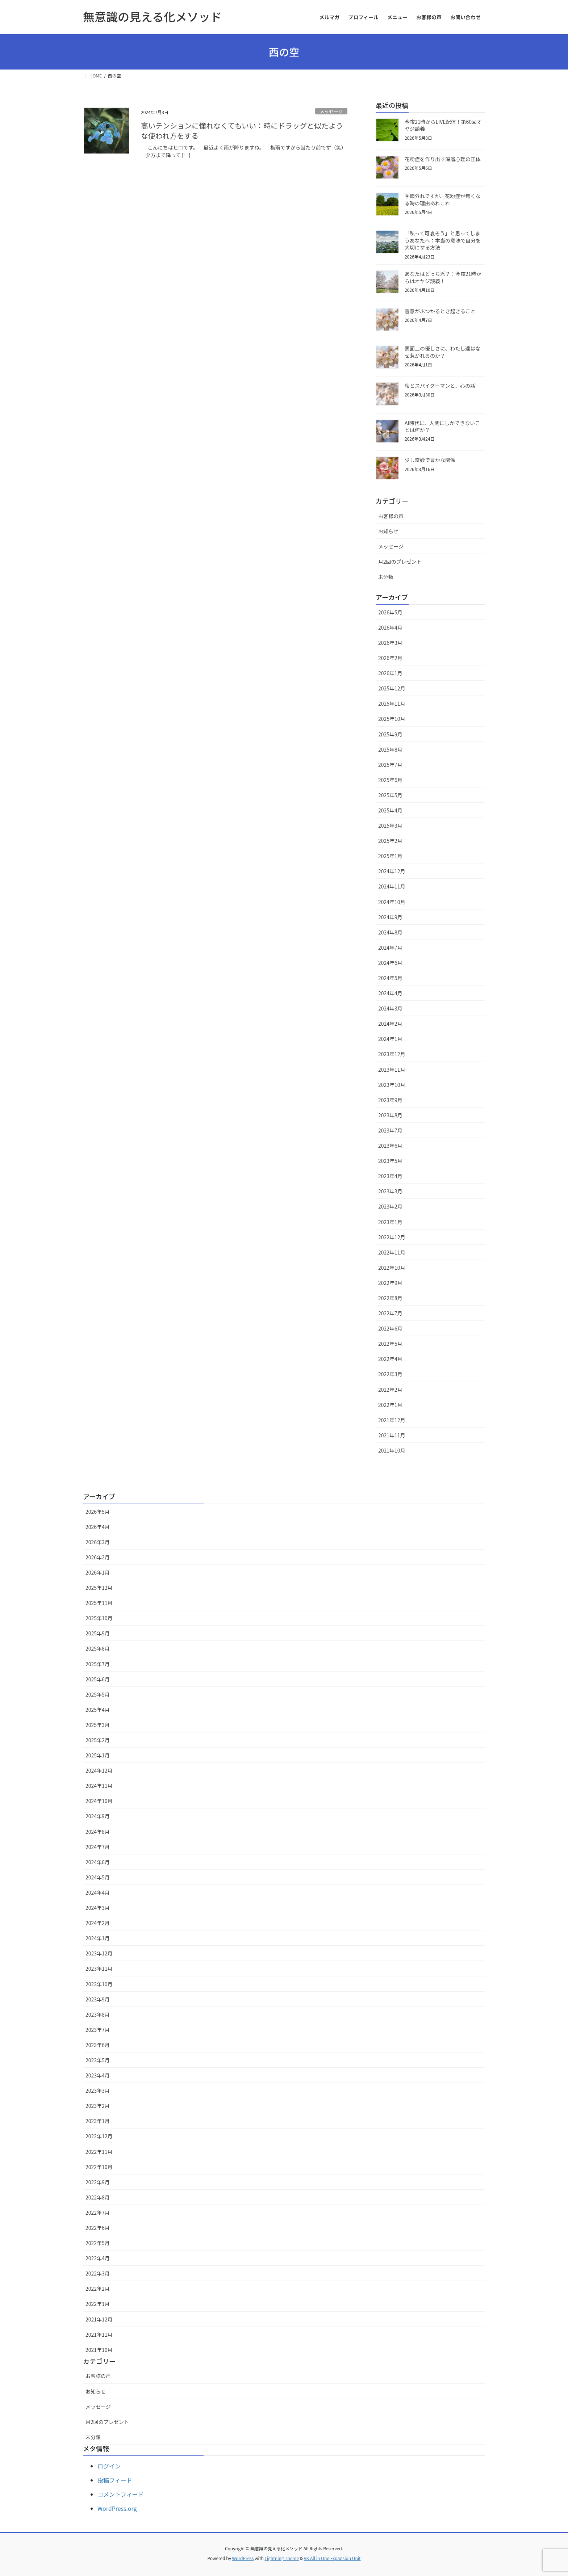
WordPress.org (117, 2508)
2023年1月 (390, 1222)
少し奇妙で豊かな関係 (430, 459)
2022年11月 (391, 1252)
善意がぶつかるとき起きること (440, 311)
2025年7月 (390, 764)
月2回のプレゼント (400, 561)
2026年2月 (390, 657)
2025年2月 (390, 840)
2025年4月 (390, 810)
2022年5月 (390, 1343)
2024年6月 (390, 962)
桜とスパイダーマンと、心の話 (440, 385)
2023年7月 (390, 1130)
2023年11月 (391, 1069)
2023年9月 (390, 1100)
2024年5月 (390, 978)
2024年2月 (390, 1023)
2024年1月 (390, 1038)
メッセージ (331, 111)
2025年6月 (390, 779)
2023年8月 (390, 1115)
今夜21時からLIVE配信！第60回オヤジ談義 (443, 125)
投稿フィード (114, 2480)
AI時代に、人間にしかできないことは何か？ (442, 426)
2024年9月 (390, 917)
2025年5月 (390, 795)
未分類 (385, 576)
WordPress (243, 2558)
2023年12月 (391, 1054)
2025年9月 (390, 734)
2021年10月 (391, 1450)
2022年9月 (390, 1282)
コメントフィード (120, 2494)
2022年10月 (391, 1267)
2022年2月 (390, 1389)
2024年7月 (390, 947)
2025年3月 (390, 825)
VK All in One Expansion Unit (332, 2558)
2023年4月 (390, 1176)
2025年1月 (390, 856)
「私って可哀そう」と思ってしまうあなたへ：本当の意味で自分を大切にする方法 (443, 240)
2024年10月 (391, 901)
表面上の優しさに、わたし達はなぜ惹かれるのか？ (443, 352)
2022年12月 (391, 1237)
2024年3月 (390, 1008)
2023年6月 (390, 1145)
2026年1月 (390, 673)
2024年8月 (390, 932)
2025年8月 (390, 749)
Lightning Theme (281, 2558)
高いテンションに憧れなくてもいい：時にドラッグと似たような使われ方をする (242, 130)
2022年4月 (390, 1358)
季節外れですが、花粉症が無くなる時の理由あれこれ (442, 199)
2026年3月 (390, 642)
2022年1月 (390, 1404)
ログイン (109, 2466)
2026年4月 (390, 627)
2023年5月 (390, 1160)
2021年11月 (391, 1435)
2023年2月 (390, 1206)
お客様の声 (391, 516)
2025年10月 (391, 718)
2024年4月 (390, 993)
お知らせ (388, 531)
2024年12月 (391, 871)
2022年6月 (390, 1328)
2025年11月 (391, 703)
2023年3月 (390, 1191)
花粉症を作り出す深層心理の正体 (443, 159)
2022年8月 (390, 1298)
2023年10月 (391, 1084)
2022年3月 (390, 1374)
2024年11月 (391, 886)
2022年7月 (390, 1313)
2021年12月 (391, 1420)
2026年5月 (390, 612)
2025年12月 (391, 688)
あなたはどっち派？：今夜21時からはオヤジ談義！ (443, 277)
